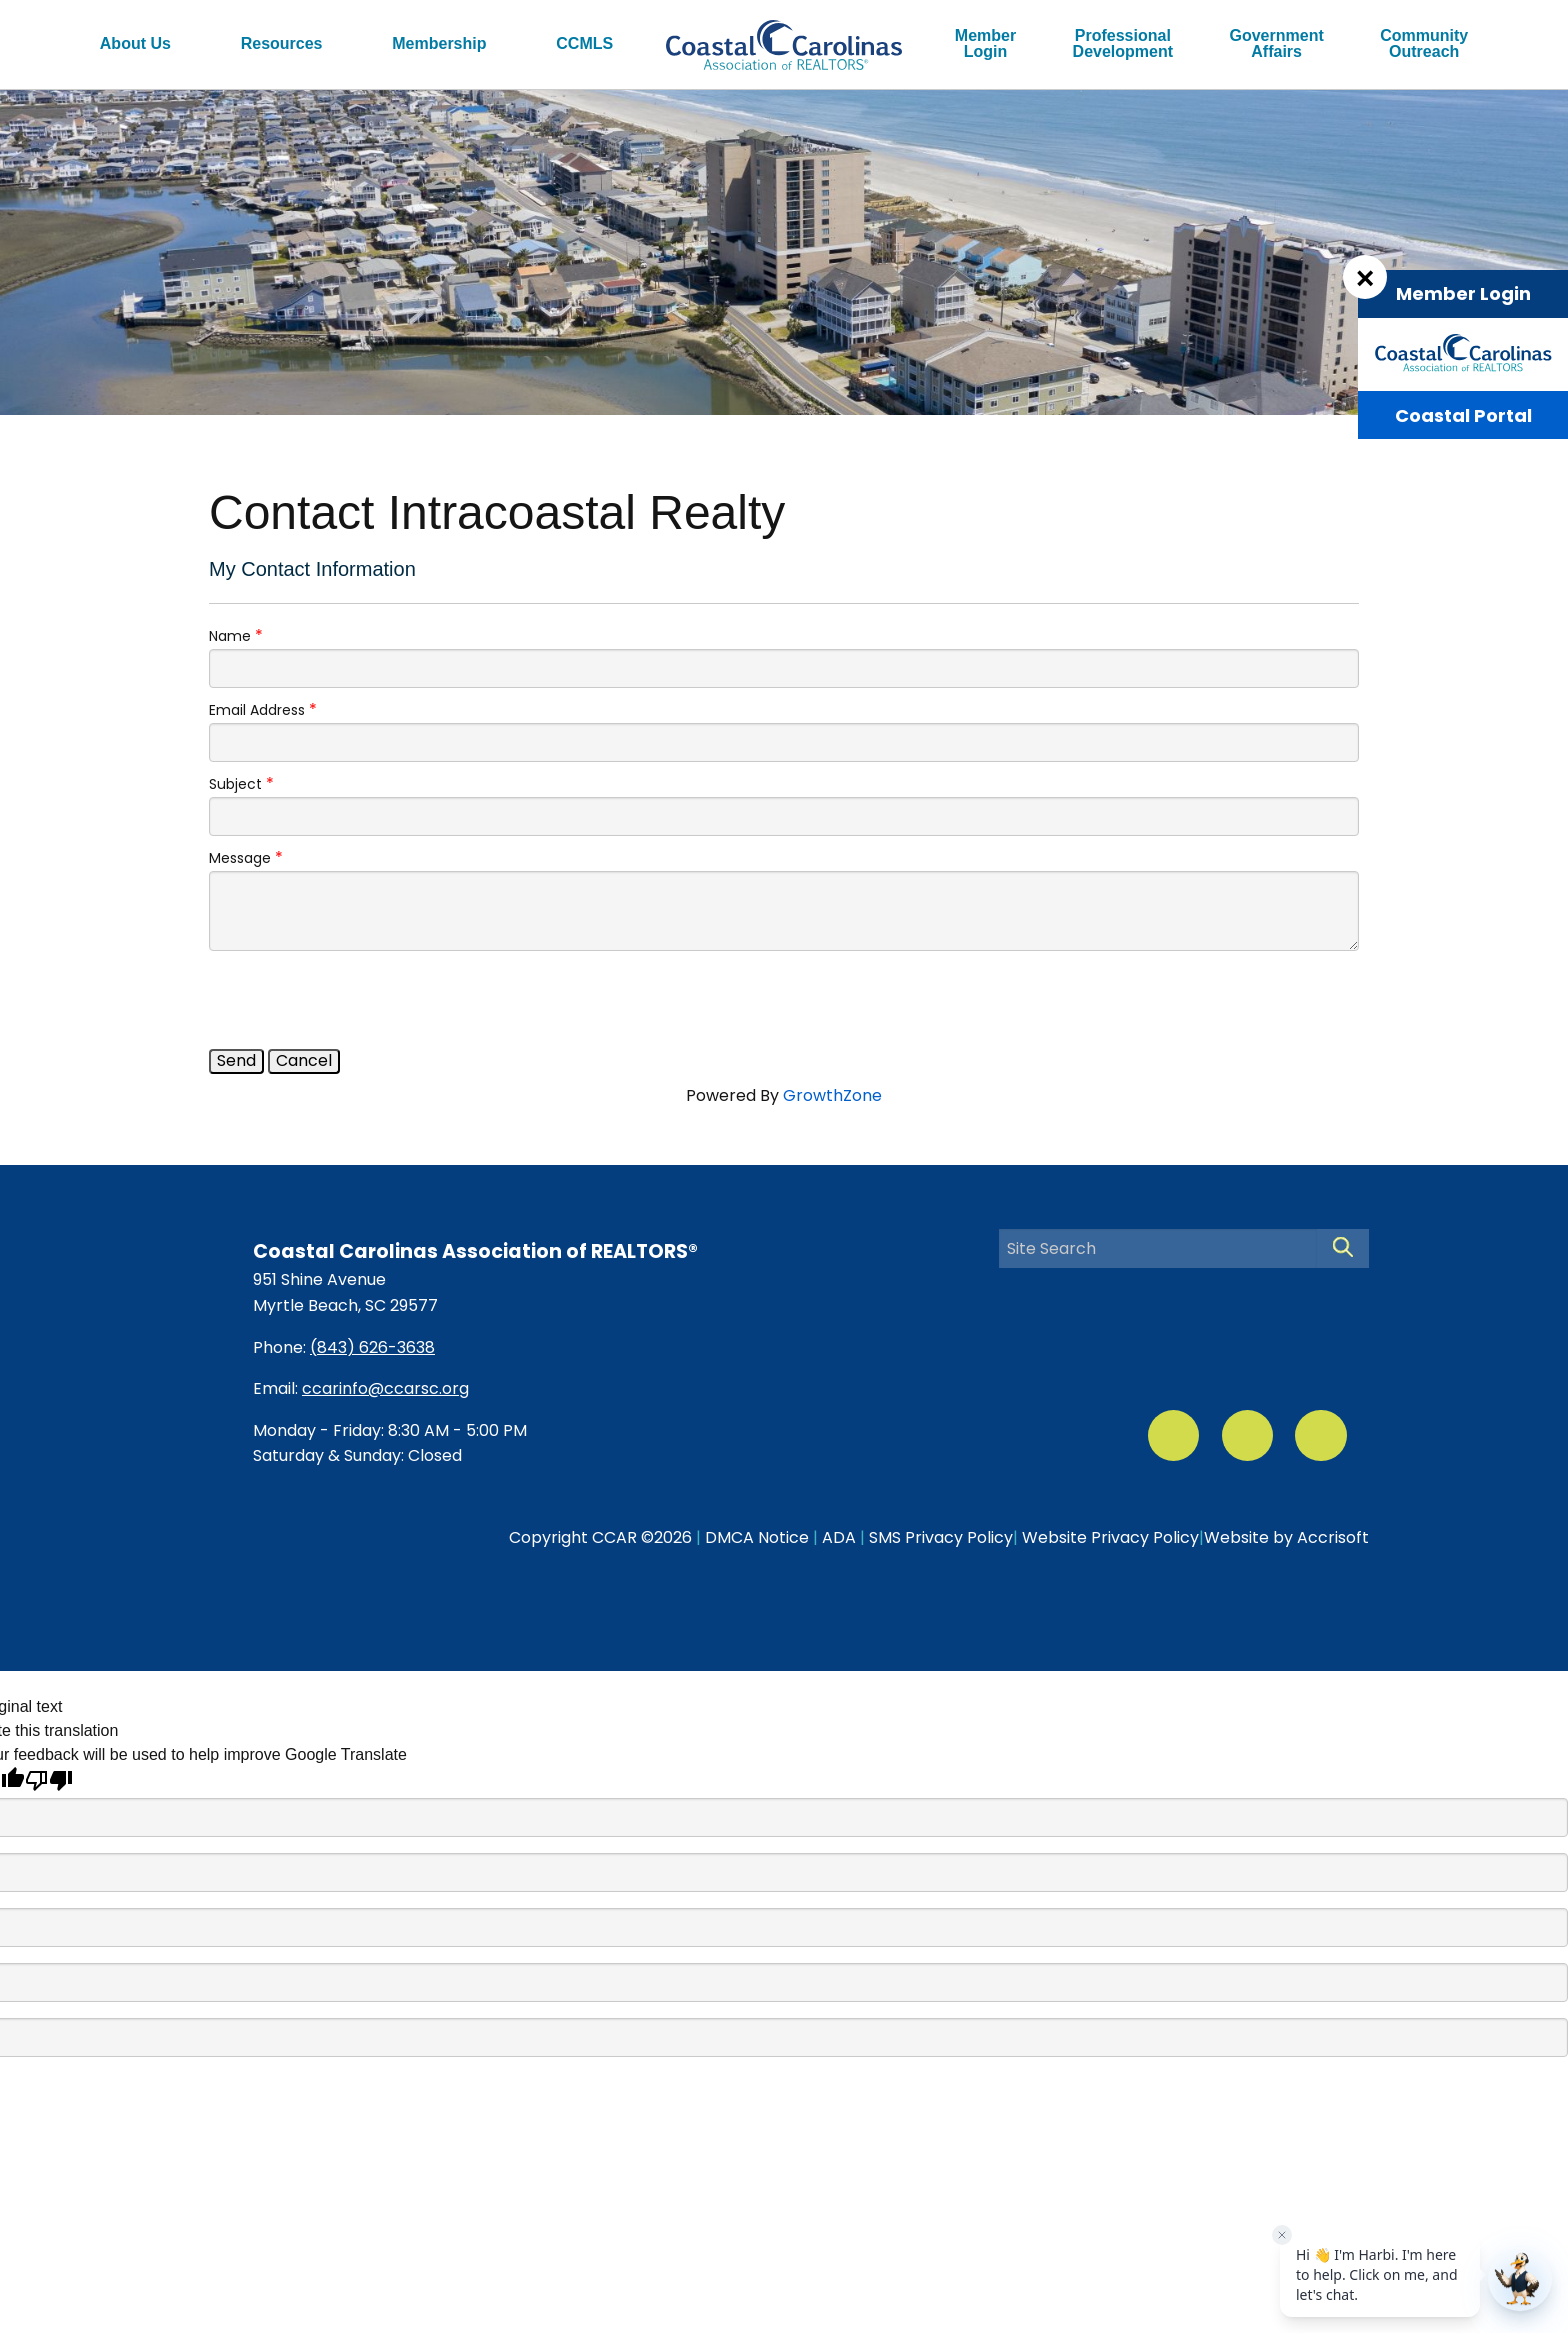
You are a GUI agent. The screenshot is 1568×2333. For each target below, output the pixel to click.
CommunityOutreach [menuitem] (1424, 43)
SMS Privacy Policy (941, 1537)
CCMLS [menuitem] (584, 43)
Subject (235, 784)
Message (240, 858)
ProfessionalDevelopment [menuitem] (1123, 43)
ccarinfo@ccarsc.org (385, 1388)
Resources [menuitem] (282, 43)
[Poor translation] (49, 1780)
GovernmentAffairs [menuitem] (1277, 43)
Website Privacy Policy (1110, 1537)
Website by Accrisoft (1286, 1537)
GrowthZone (832, 1095)
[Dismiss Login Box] (1365, 277)
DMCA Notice (757, 1537)
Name (230, 636)
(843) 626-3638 (372, 1347)
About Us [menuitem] (135, 43)
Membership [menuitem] (439, 43)
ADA (839, 1537)
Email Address (257, 710)
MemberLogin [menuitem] (985, 43)
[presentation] (361, 1000)
